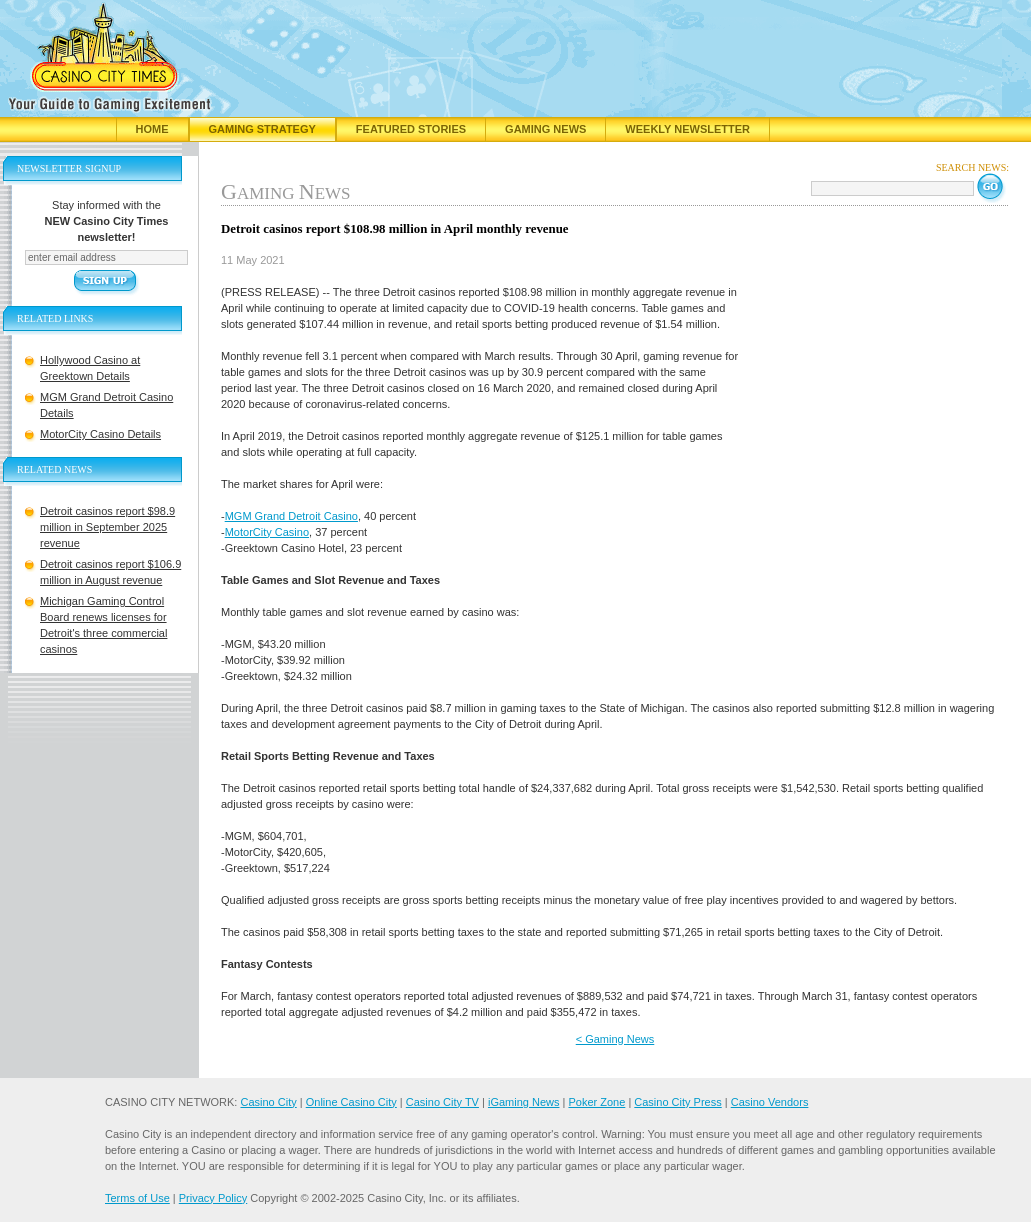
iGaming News (524, 1102)
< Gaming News (615, 1039)
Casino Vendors (770, 1102)
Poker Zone (596, 1102)
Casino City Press (677, 1102)
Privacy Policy (213, 1198)
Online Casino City (351, 1102)
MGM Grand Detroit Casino (291, 516)
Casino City (268, 1102)
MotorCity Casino (267, 532)
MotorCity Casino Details (100, 434)
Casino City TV (442, 1102)
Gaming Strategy (262, 129)
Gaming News (545, 129)
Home (152, 129)
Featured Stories (411, 129)
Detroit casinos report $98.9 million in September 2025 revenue (107, 527)
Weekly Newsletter (687, 129)
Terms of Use (137, 1198)
